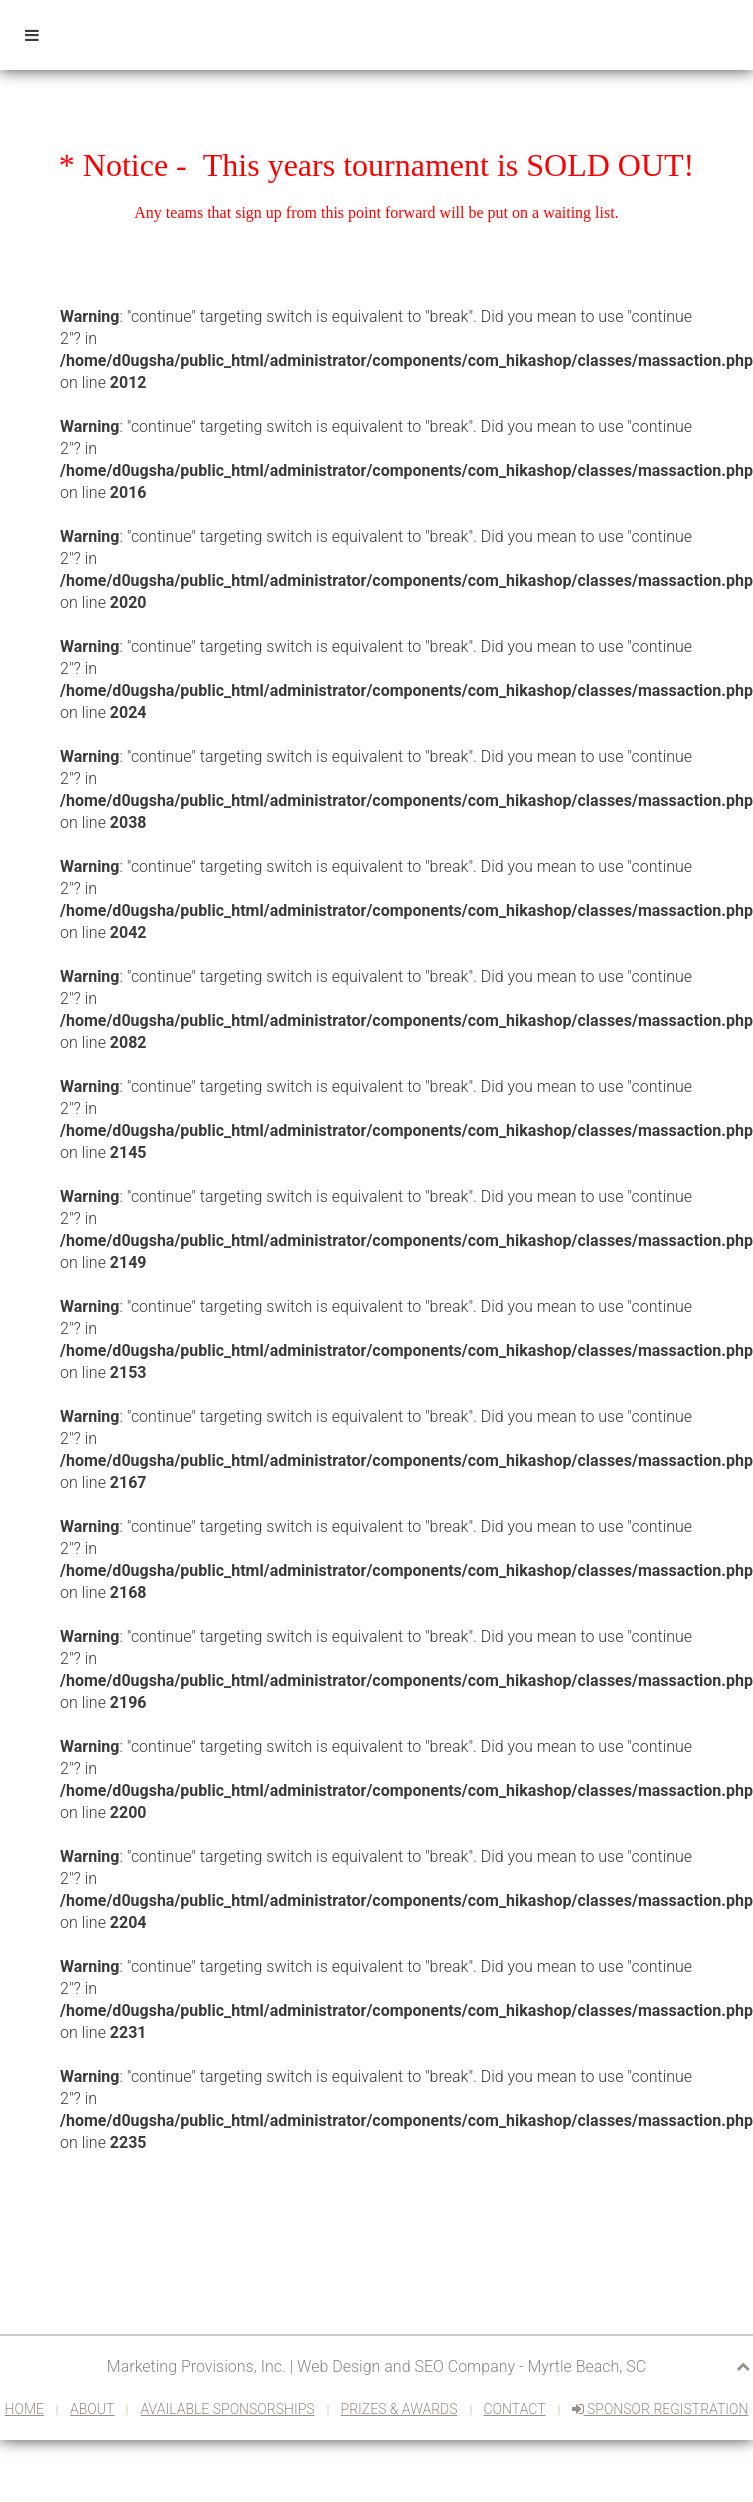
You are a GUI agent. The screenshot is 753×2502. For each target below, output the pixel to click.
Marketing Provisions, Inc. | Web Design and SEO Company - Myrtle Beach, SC (376, 2366)
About (92, 2409)
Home (24, 2409)
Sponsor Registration (660, 2409)
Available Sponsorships (227, 2409)
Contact (515, 2409)
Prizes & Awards (399, 2409)
